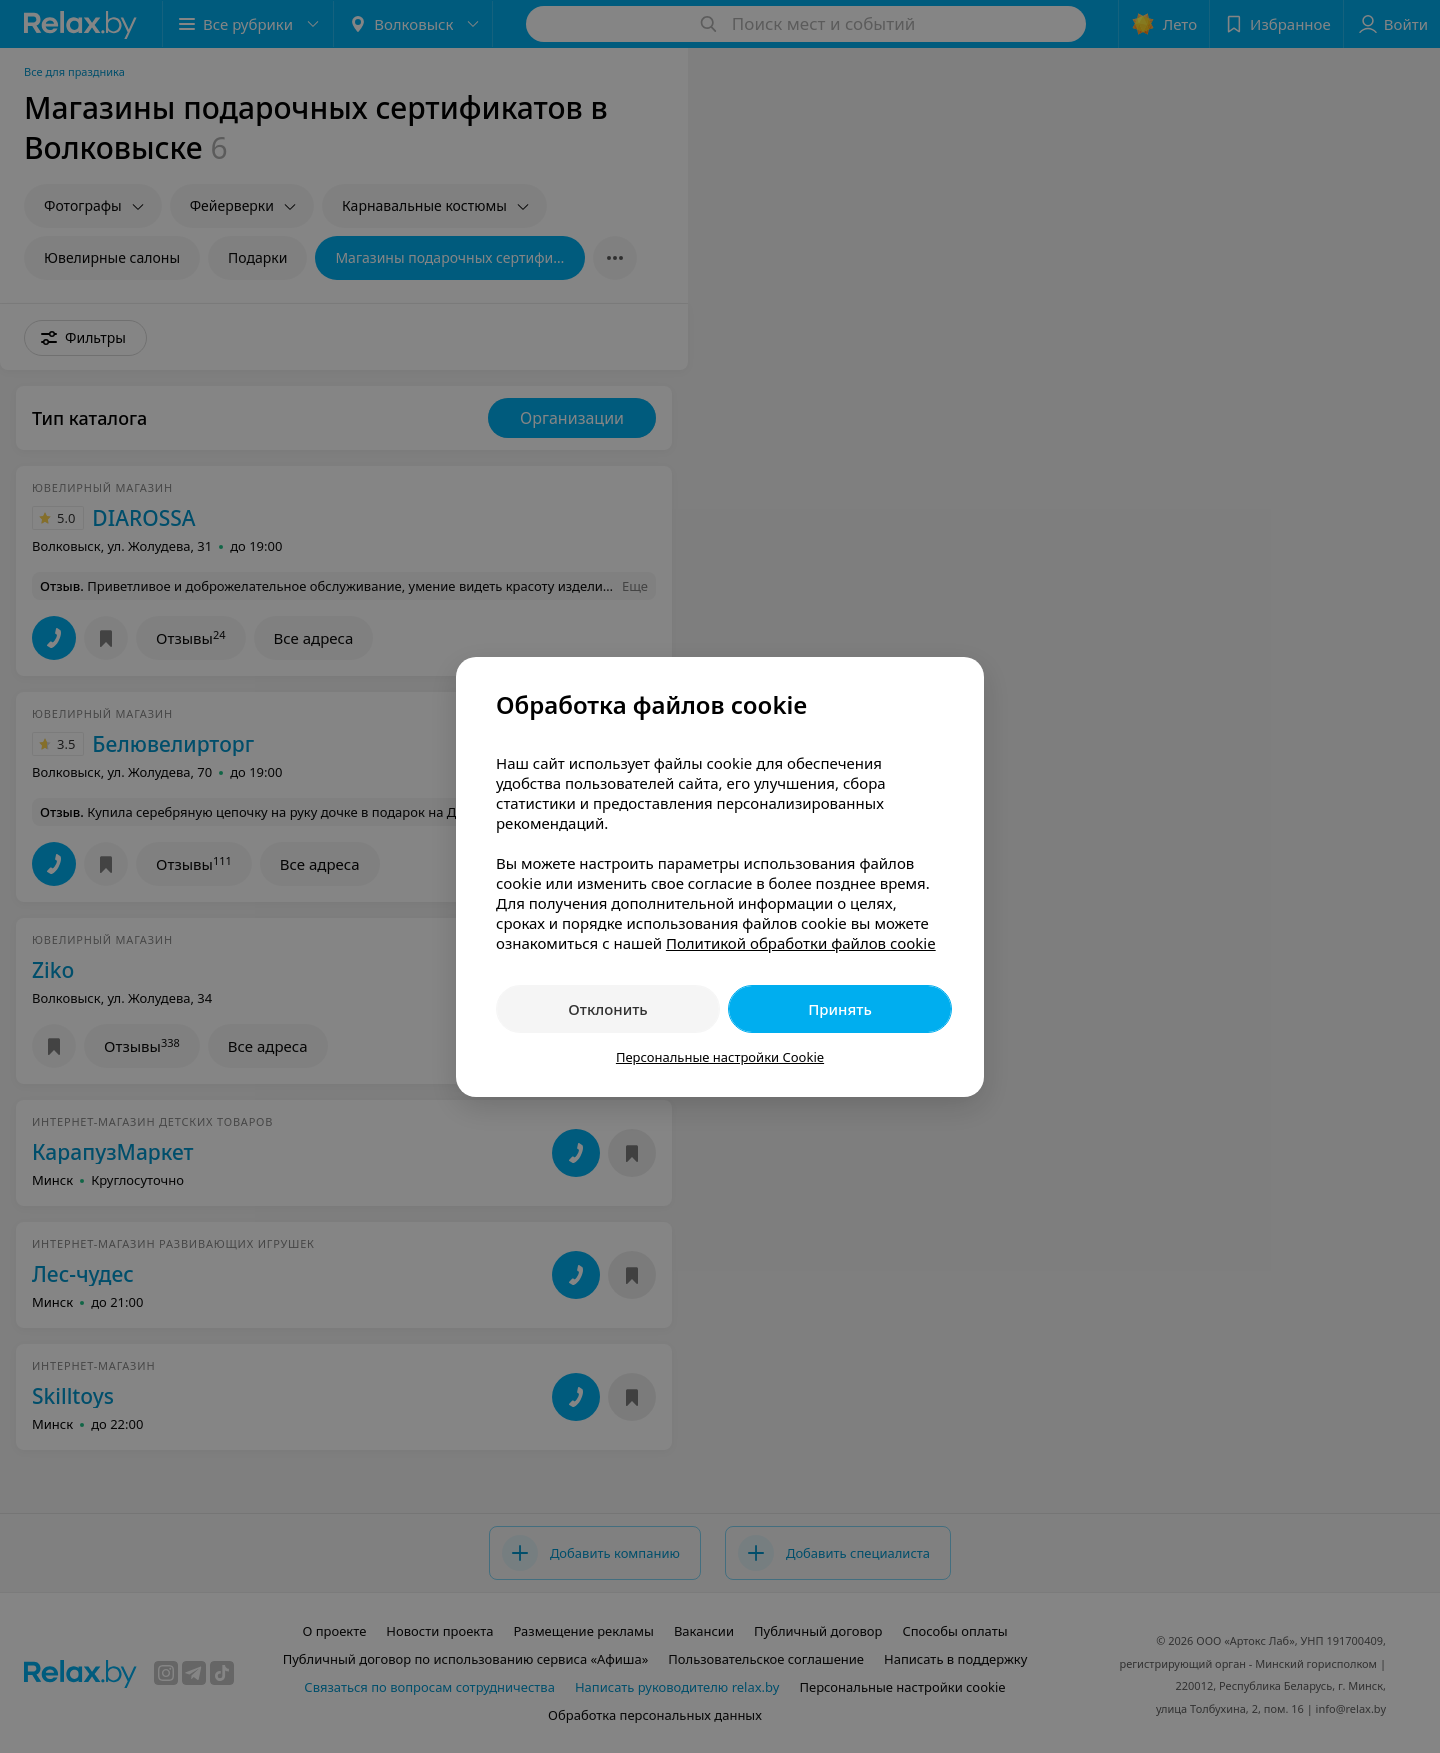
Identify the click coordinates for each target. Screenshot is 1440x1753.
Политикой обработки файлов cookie (801, 943)
